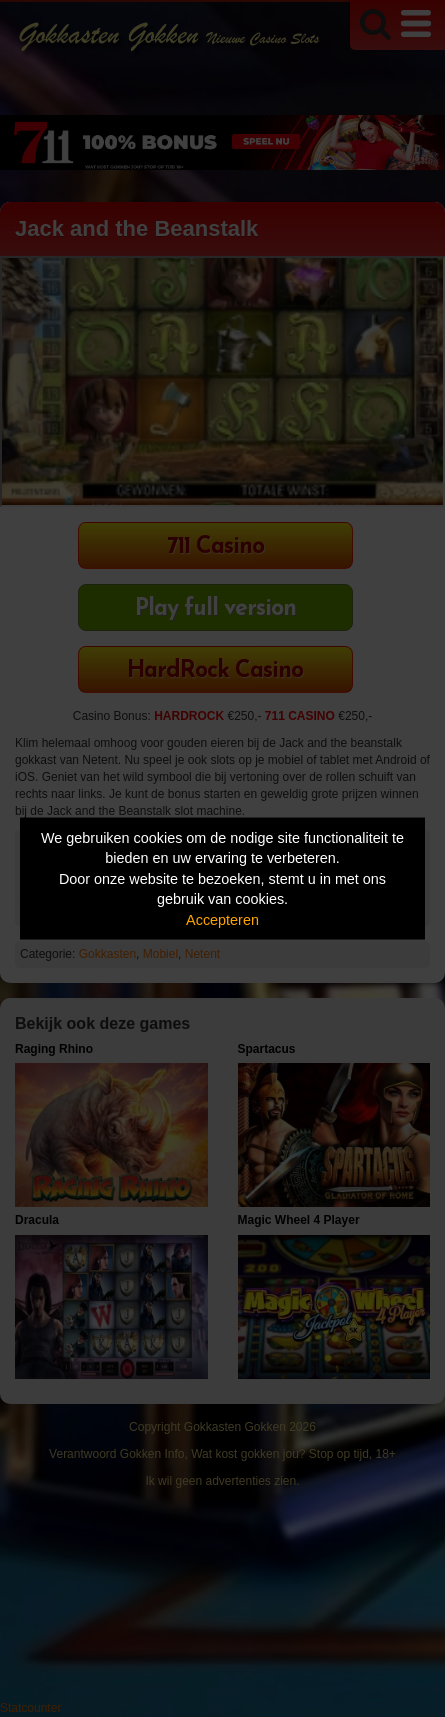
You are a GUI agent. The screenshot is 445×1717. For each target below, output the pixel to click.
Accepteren (222, 919)
